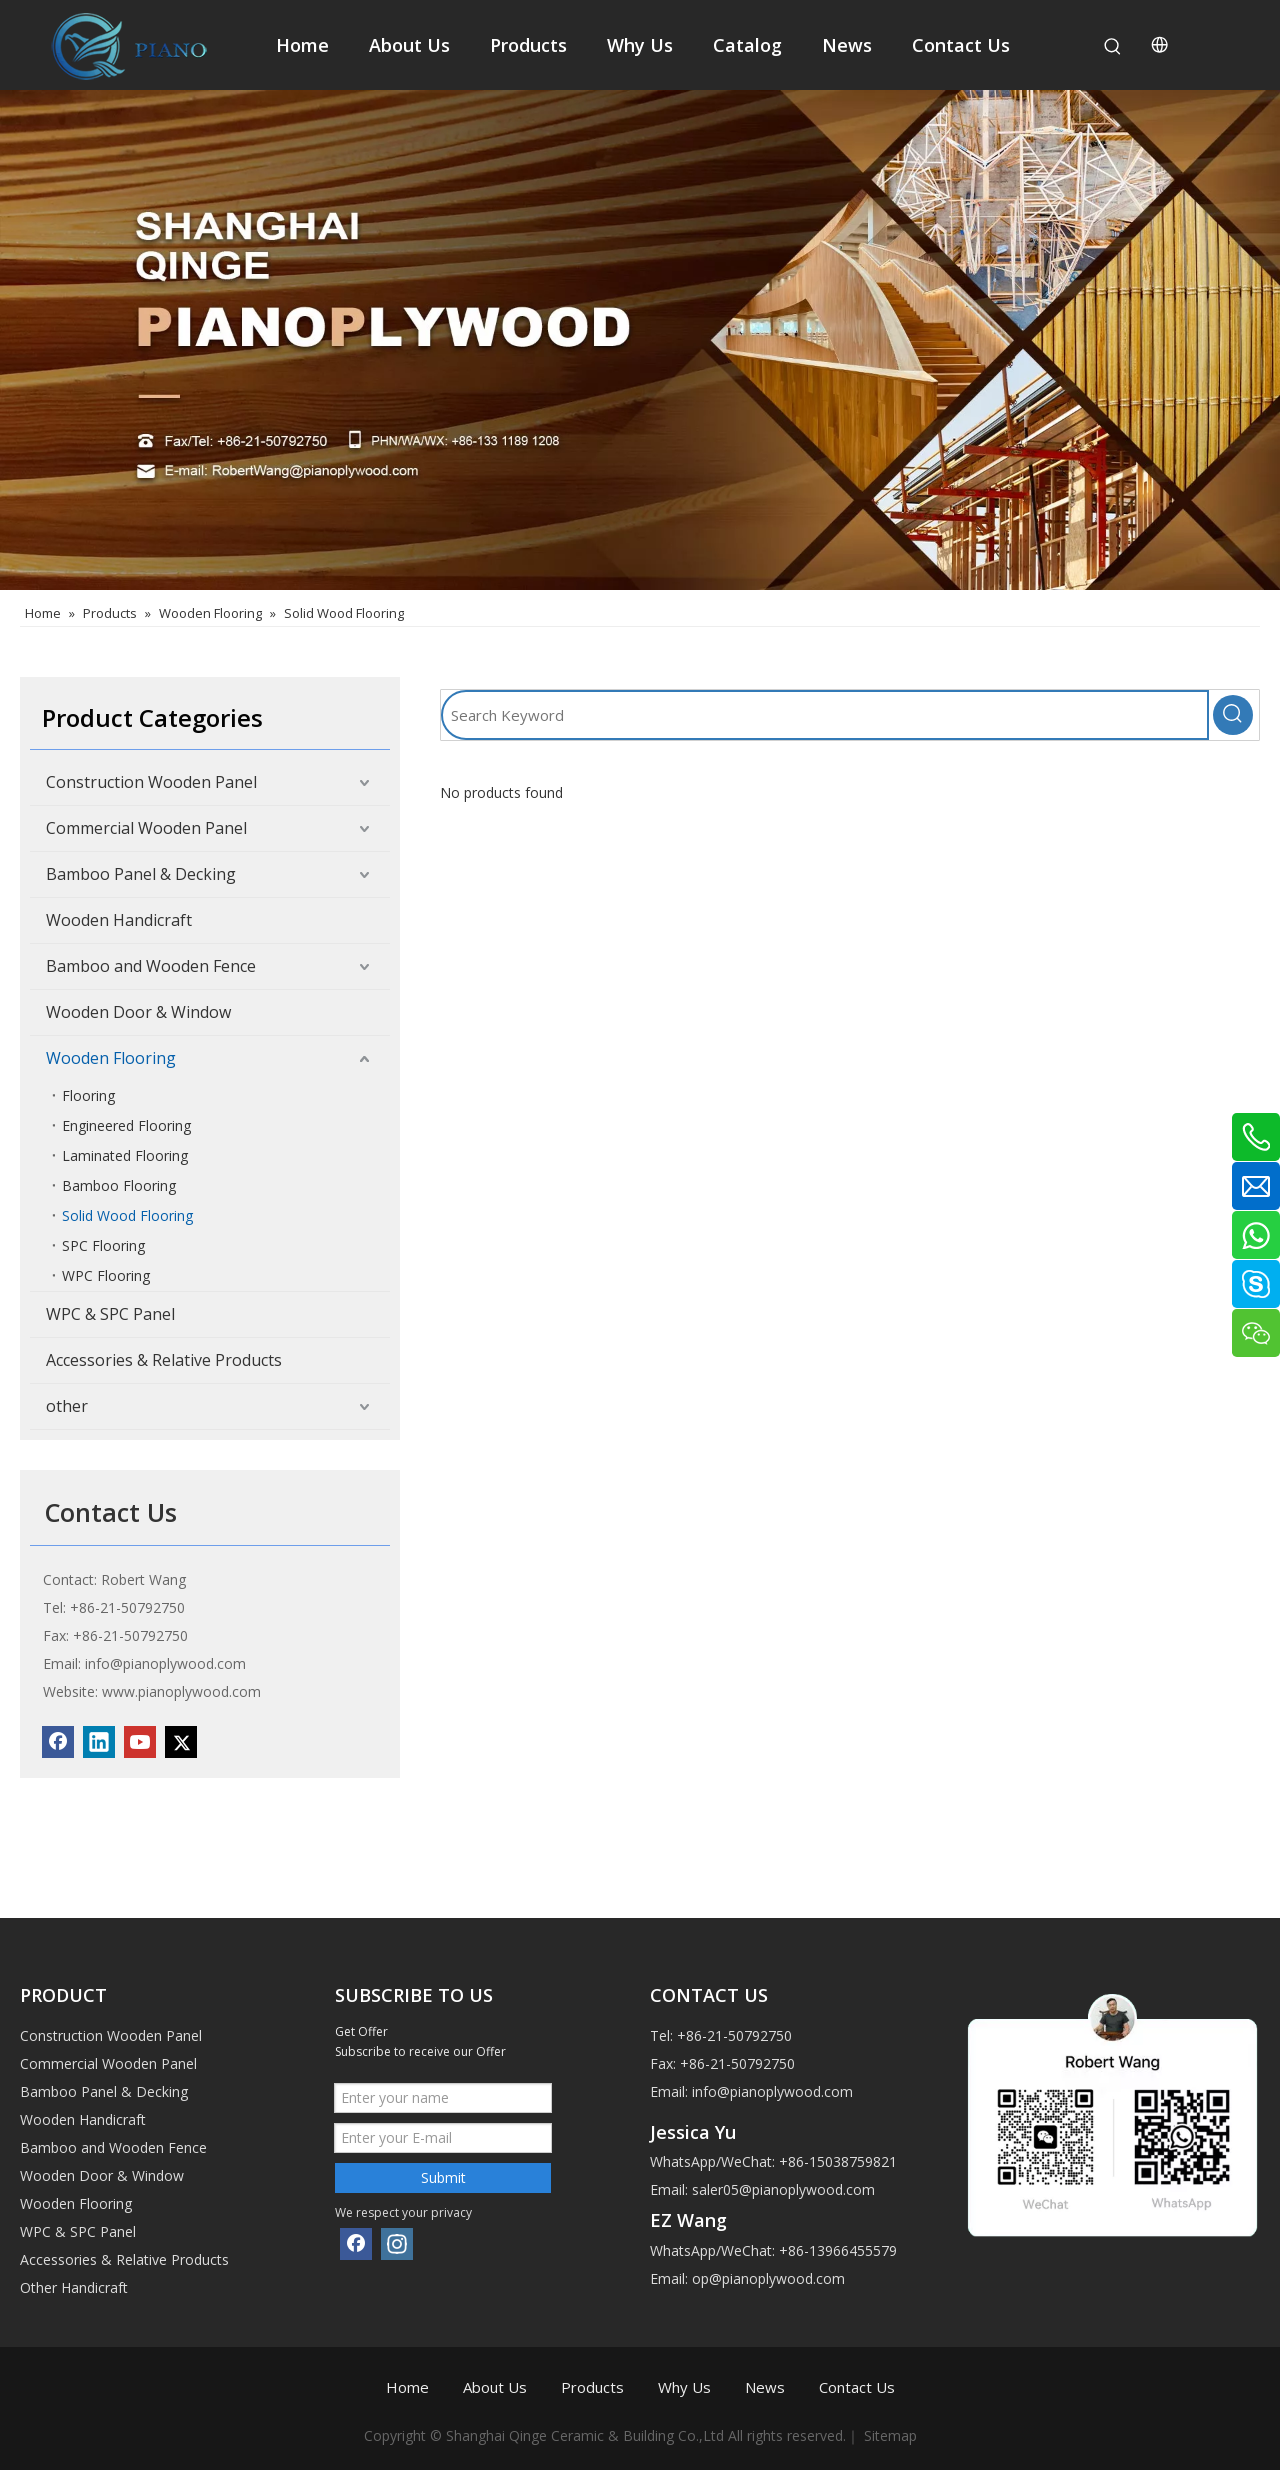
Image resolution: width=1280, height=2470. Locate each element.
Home (407, 2387)
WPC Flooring (106, 1275)
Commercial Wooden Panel (146, 828)
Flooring (88, 1095)
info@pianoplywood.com (165, 1663)
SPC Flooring (103, 1245)
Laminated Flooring (125, 1155)
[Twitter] (181, 1742)
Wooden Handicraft (119, 920)
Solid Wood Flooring (127, 1215)
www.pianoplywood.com (181, 1691)
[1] (1112, 2116)
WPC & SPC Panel (110, 1314)
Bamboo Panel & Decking (141, 874)
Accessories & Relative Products (164, 1360)
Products (592, 2387)
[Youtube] (140, 1742)
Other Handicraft (74, 2287)
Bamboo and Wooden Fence (151, 966)
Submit (443, 2177)
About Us (495, 2387)
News (765, 2387)
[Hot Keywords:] (1113, 47)
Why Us (684, 2387)
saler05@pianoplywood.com (783, 2189)
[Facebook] (58, 1742)
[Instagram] (397, 2244)
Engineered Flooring (126, 1125)
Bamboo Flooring (119, 1185)
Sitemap (890, 2435)
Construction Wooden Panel (151, 782)
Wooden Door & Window (138, 1012)
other (67, 1406)
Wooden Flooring (111, 1058)
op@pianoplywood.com (768, 2278)
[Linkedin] (99, 1742)
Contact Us (857, 2387)
